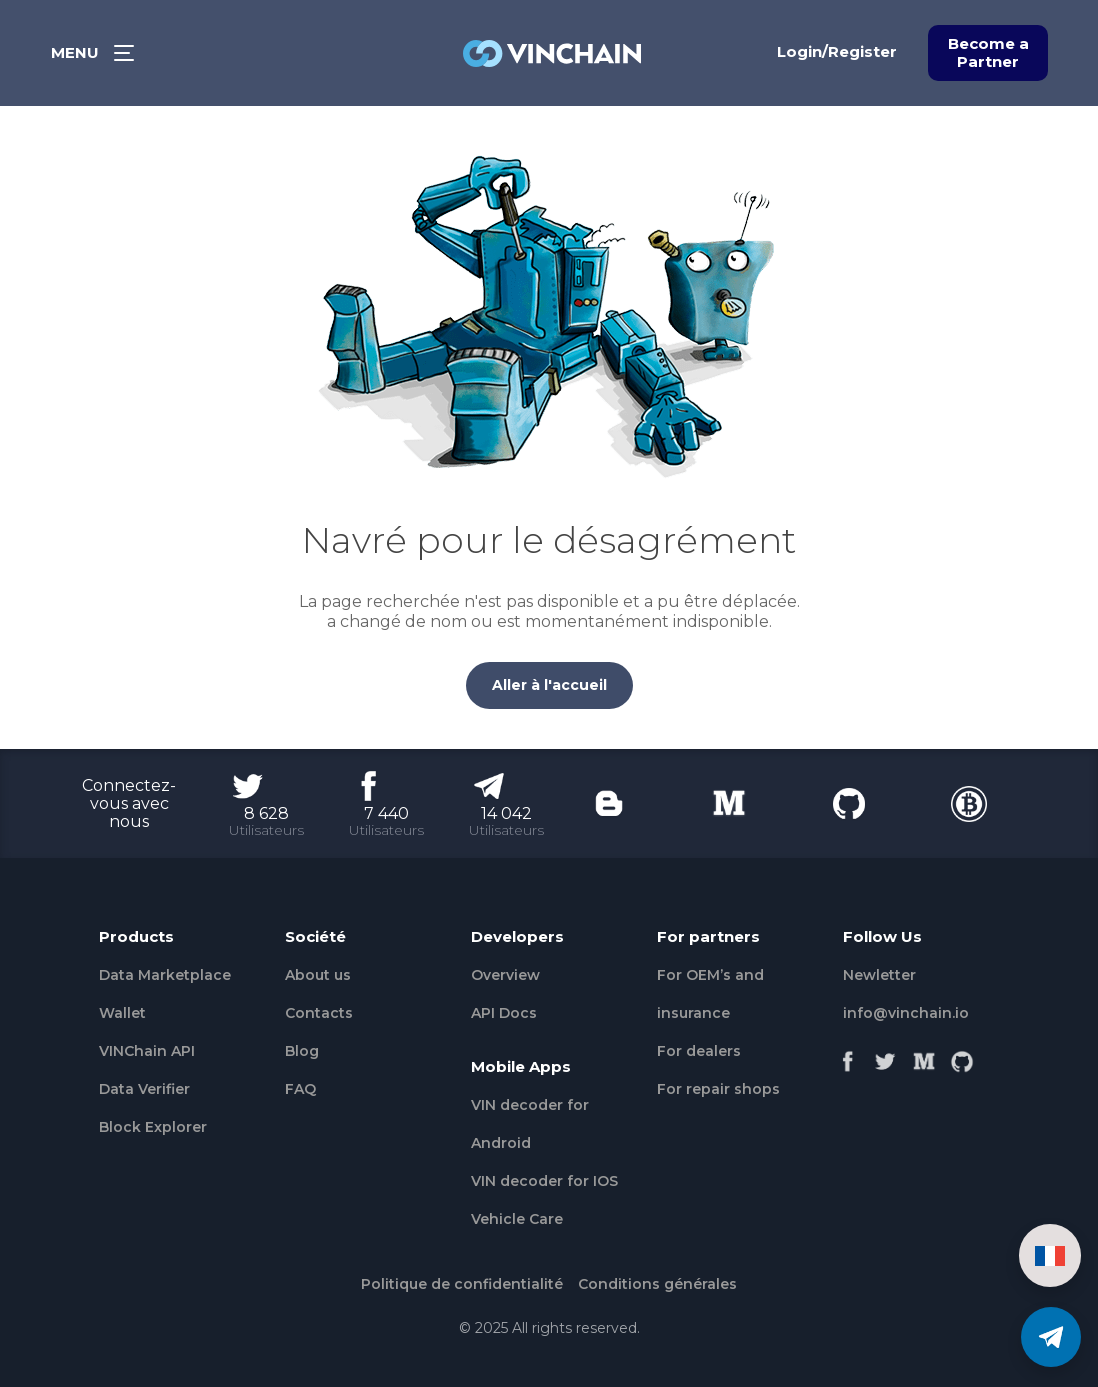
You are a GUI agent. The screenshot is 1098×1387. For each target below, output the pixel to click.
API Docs (504, 1013)
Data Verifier (144, 1089)
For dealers (699, 1051)
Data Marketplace (165, 975)
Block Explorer (153, 1127)
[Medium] (924, 1056)
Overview (505, 975)
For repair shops (718, 1089)
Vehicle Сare (517, 1219)
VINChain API (147, 1051)
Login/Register (837, 51)
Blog (302, 1051)
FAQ (300, 1089)
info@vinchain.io (906, 1013)
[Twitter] (886, 1056)
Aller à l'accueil (549, 685)
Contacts (319, 1013)
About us (318, 975)
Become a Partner (988, 52)
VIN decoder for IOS (544, 1181)
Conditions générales (657, 1284)
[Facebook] (848, 1056)
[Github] (962, 1056)
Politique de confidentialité (462, 1284)
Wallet (122, 1013)
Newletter (879, 975)
